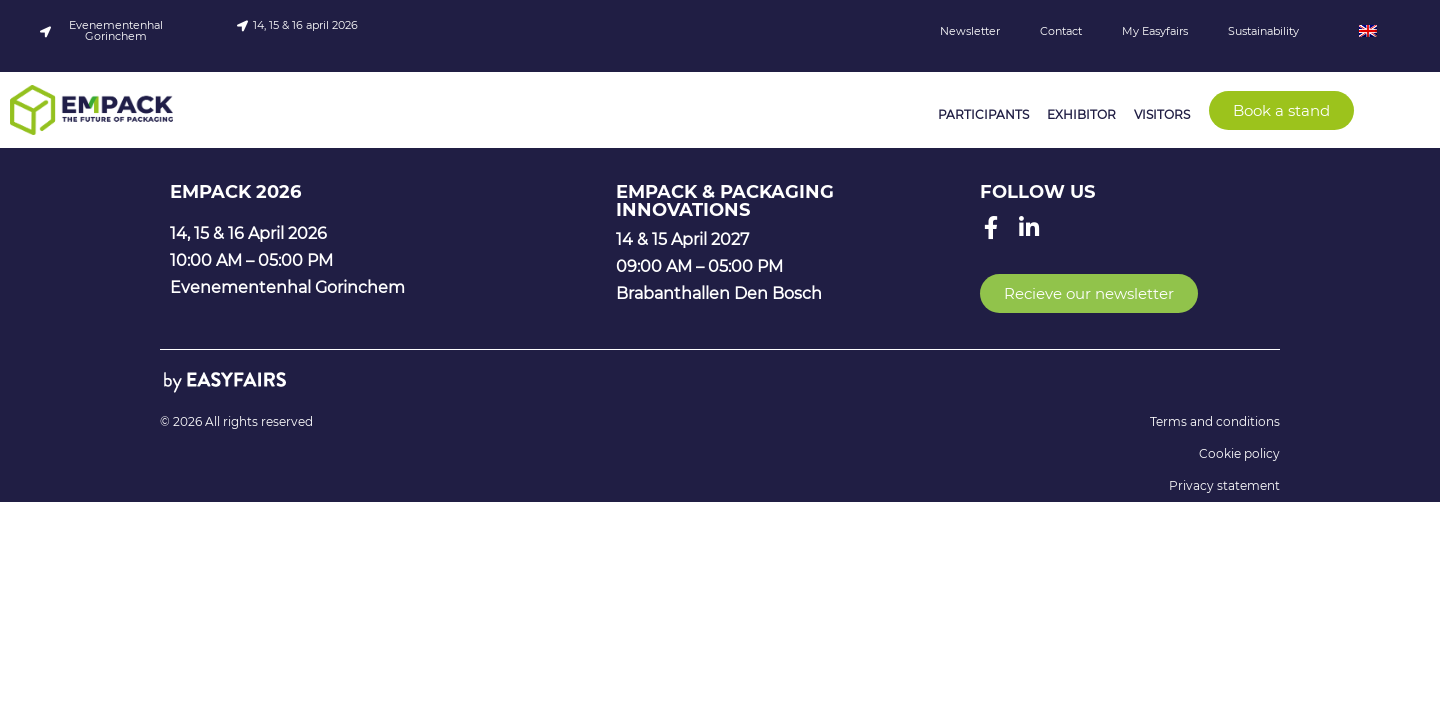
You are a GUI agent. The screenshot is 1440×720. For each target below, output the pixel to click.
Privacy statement (1224, 485)
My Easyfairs (1155, 31)
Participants (983, 114)
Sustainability (1263, 31)
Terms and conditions (1215, 421)
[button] (1281, 110)
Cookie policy (1239, 453)
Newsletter (970, 31)
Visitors (1162, 114)
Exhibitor (1081, 114)
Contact (1061, 31)
